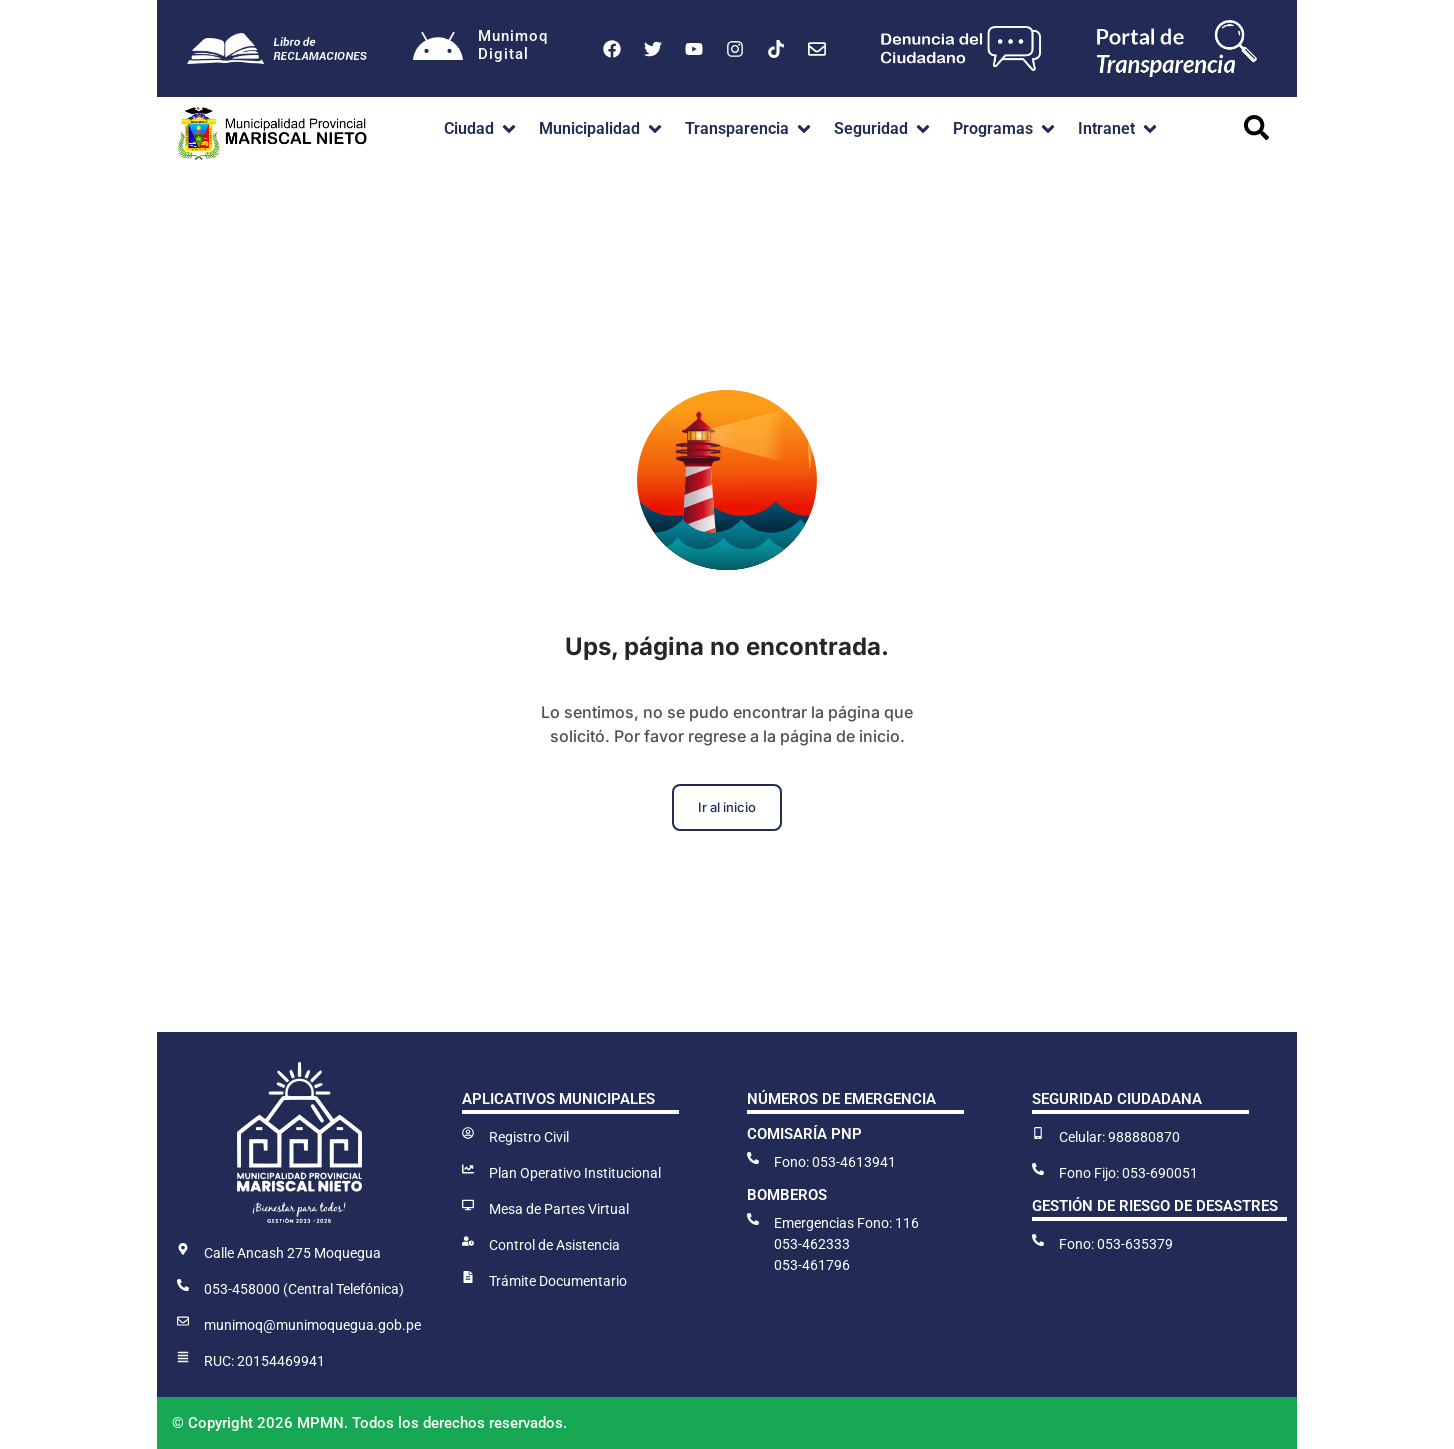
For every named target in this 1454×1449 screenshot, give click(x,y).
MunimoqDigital (513, 45)
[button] (481, 129)
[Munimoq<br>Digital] (438, 49)
